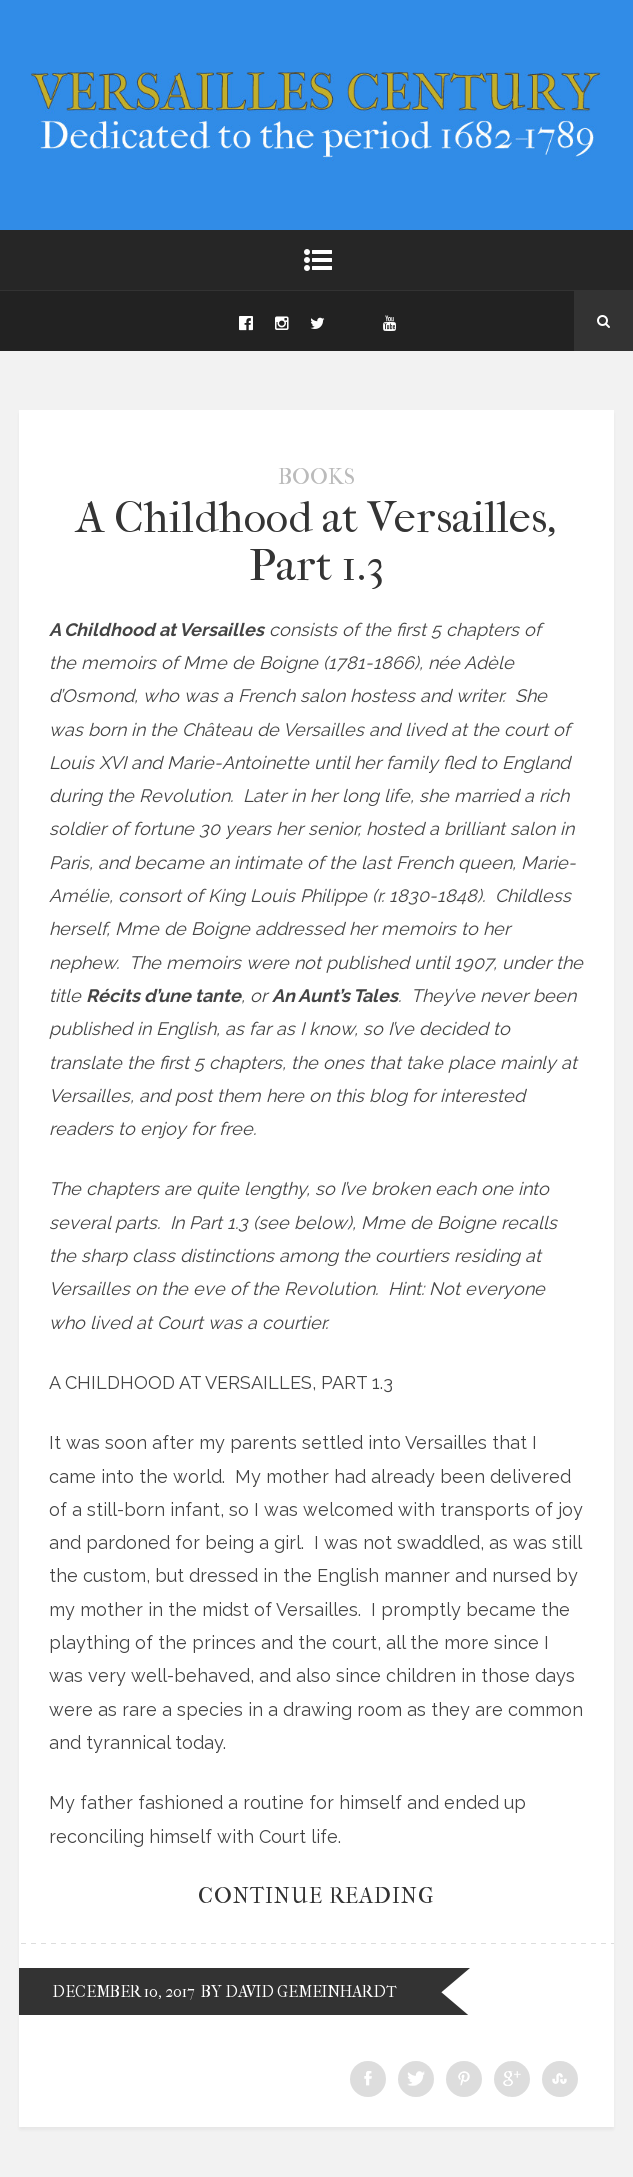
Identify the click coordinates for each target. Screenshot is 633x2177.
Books (316, 477)
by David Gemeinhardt (299, 1991)
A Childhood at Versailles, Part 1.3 (316, 541)
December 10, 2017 (123, 1991)
